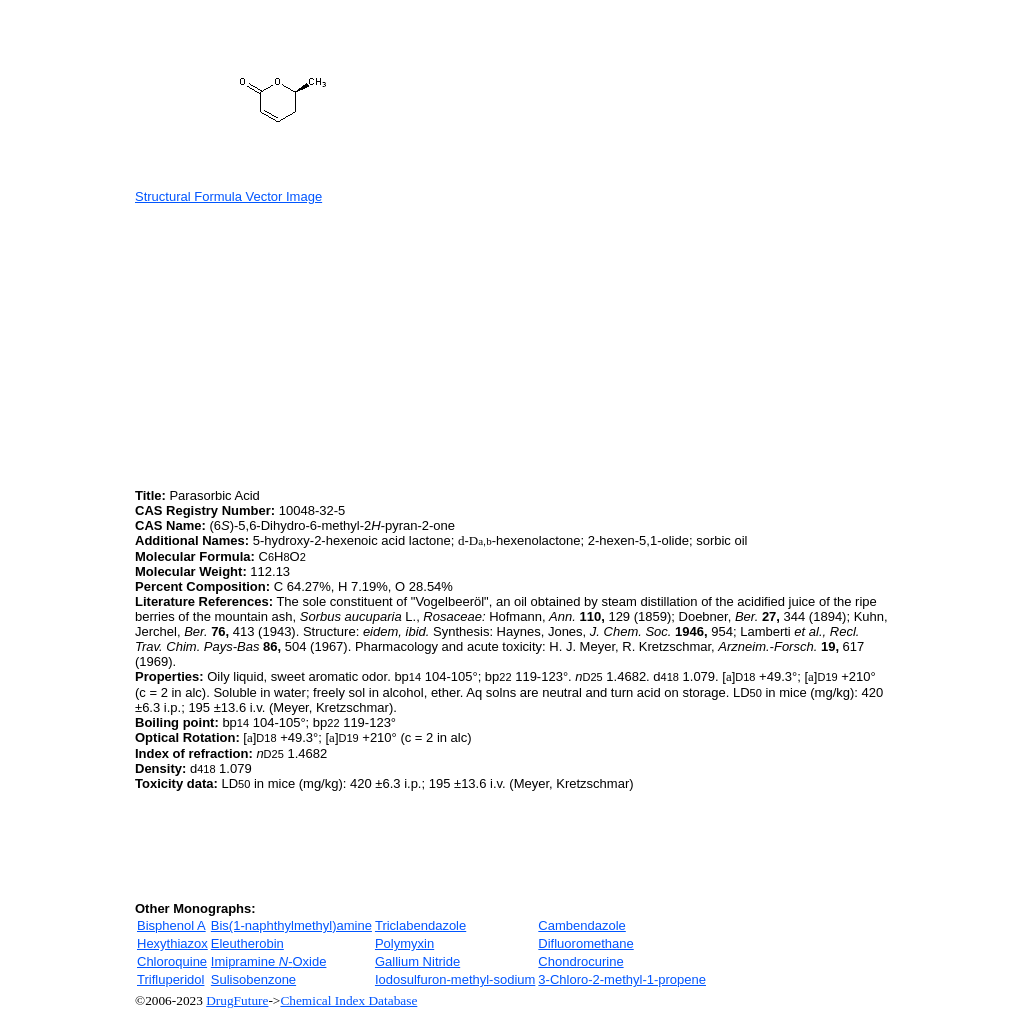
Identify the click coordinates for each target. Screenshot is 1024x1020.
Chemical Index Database (348, 1000)
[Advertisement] (303, 344)
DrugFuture (237, 1000)
